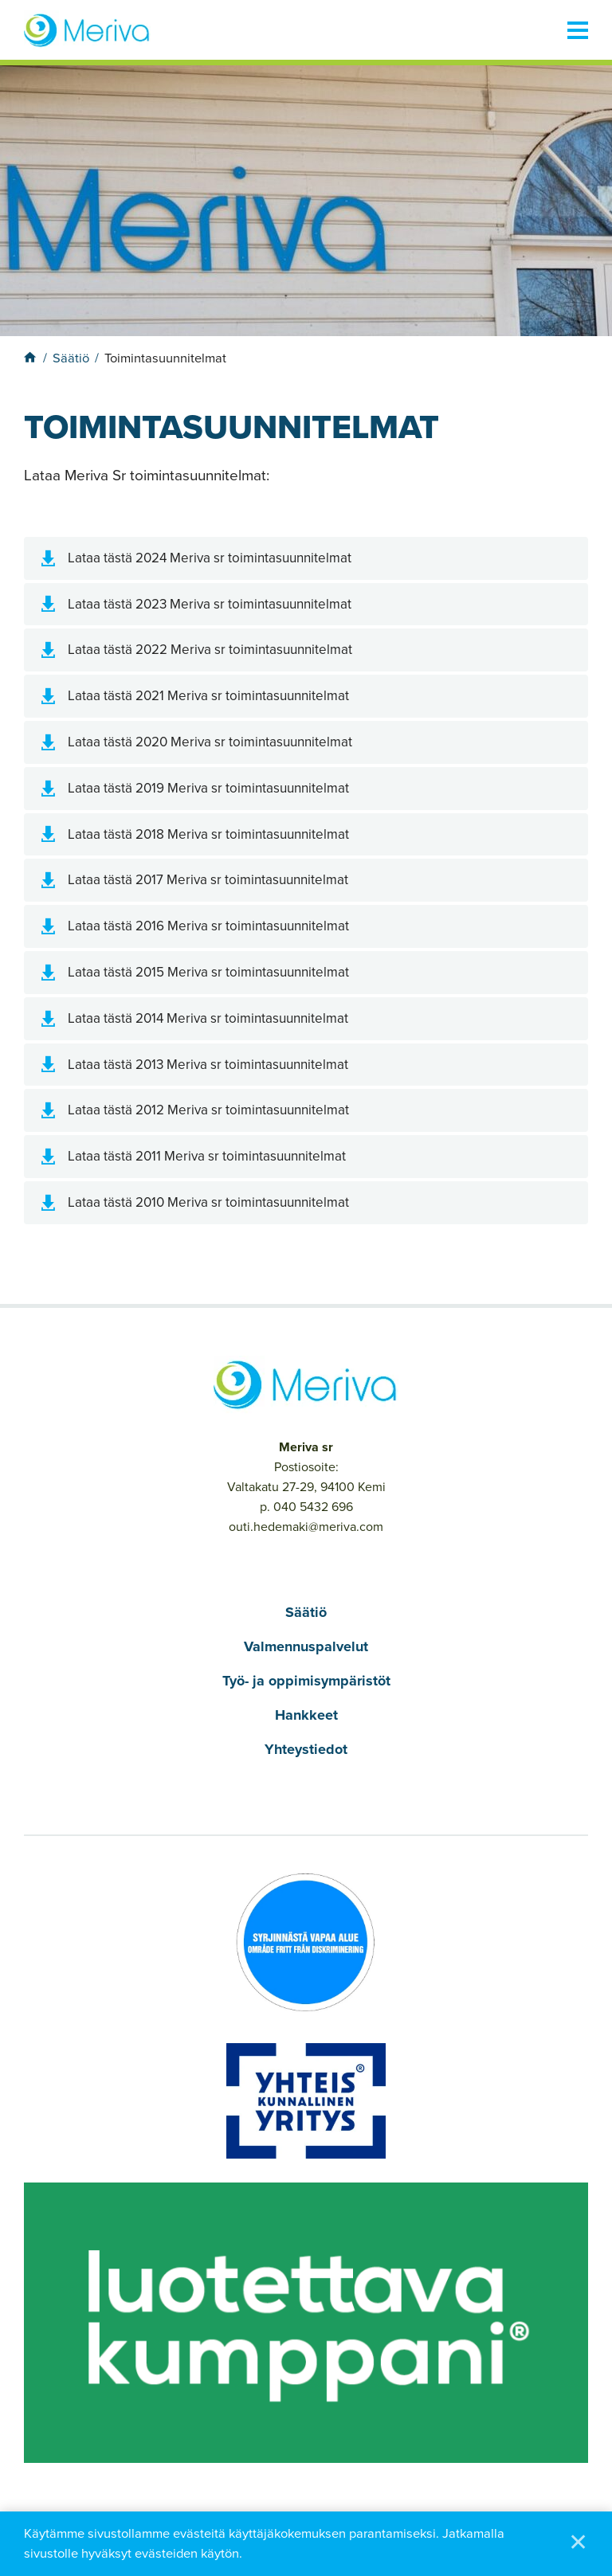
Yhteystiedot (306, 1749)
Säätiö (306, 1612)
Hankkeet (306, 1715)
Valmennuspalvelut (306, 1646)
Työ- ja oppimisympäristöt (306, 1680)
